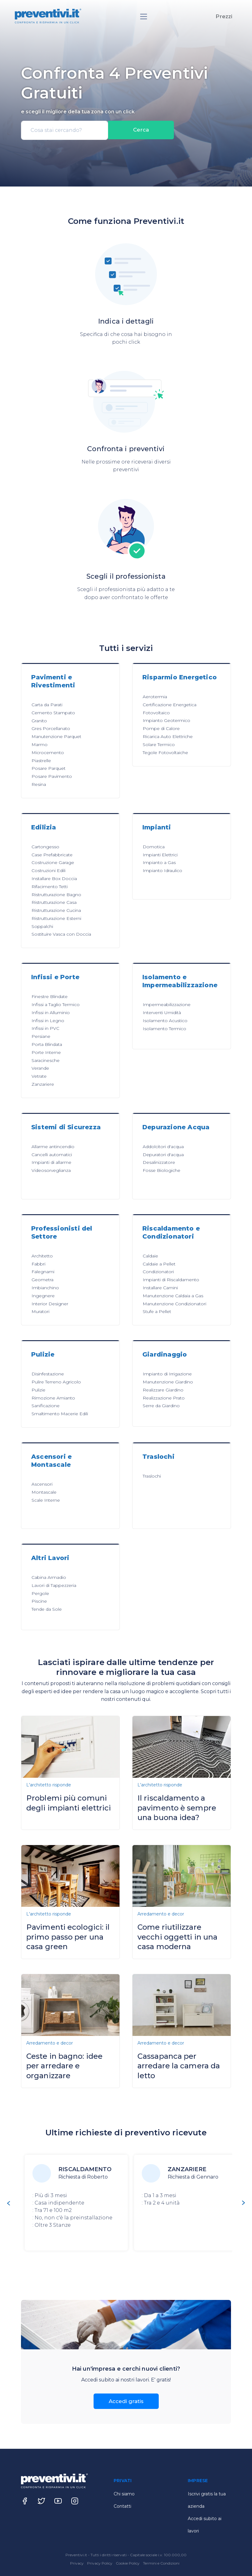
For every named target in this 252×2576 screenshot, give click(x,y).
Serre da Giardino (161, 1405)
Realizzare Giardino (163, 1390)
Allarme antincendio (53, 1146)
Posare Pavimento (52, 776)
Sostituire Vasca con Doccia (61, 934)
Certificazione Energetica (169, 704)
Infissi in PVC (45, 1028)
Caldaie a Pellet (159, 1264)
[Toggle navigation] (143, 16)
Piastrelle (41, 760)
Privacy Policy (100, 2563)
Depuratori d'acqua (163, 1154)
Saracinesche (46, 1060)
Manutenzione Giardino (168, 1382)
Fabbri (38, 1264)
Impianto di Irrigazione (167, 1374)
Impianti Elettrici (160, 855)
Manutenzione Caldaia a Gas (173, 1295)
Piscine (39, 1601)
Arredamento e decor (160, 1914)
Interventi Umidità (162, 1012)
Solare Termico (159, 744)
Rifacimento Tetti (50, 886)
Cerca (141, 130)
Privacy (77, 2563)
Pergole (40, 1593)
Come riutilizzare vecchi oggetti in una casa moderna (177, 1937)
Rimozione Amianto (53, 1398)
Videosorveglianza (51, 1170)
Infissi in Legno (48, 1020)
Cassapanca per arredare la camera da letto (178, 2066)
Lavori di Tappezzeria (54, 1585)
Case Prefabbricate (52, 855)
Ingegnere (43, 1295)
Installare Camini (160, 1287)
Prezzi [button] (224, 16)
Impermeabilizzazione (167, 1004)
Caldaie (150, 1256)
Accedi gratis (126, 2401)
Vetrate (39, 1076)
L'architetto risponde (48, 1785)
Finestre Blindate (50, 996)
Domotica (154, 847)
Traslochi (152, 1476)
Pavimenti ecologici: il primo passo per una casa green (68, 1937)
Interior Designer (50, 1304)
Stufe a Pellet (157, 1311)
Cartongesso (45, 847)
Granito (39, 721)
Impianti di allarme (51, 1162)
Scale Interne (46, 1500)
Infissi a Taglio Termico (56, 1004)
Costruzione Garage (53, 862)
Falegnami (43, 1271)
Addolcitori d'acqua (163, 1146)
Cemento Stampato (53, 712)
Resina (39, 784)
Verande (40, 1068)
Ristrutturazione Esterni (56, 918)
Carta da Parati (47, 704)
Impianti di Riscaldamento (171, 1279)
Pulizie (38, 1390)
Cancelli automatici (52, 1154)
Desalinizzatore (159, 1162)
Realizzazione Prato (164, 1398)
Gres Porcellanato (51, 728)
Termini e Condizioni (161, 2563)
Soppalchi (42, 926)
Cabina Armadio (49, 1577)
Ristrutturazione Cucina (56, 910)
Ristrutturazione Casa (54, 902)
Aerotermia (155, 696)
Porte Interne (46, 1052)
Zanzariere (43, 1084)
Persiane (41, 1036)
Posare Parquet (48, 768)
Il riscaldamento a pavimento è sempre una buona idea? (176, 1808)
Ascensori (42, 1484)
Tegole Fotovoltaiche (165, 752)
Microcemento (48, 752)
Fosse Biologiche (161, 1170)
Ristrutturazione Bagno (56, 894)
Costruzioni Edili (48, 870)
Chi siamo (124, 2494)
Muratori (40, 1311)
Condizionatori (158, 1271)
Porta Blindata (47, 1044)
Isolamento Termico (164, 1028)
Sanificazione (46, 1405)
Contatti (122, 2506)
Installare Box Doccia (54, 878)
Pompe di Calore (161, 728)
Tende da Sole (47, 1609)
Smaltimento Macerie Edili (60, 1413)
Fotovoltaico (156, 712)
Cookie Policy (128, 2563)
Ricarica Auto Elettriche (168, 736)
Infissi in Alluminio (51, 1012)
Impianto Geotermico (166, 720)
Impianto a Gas (159, 862)
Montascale (44, 1492)
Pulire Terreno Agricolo (56, 1382)
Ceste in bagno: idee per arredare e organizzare (64, 2066)
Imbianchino (45, 1287)
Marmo (40, 744)
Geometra (42, 1279)
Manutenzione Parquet (56, 736)
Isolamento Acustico (165, 1020)
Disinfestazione (48, 1374)
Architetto (42, 1256)
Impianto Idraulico (162, 870)
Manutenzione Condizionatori (174, 1304)
